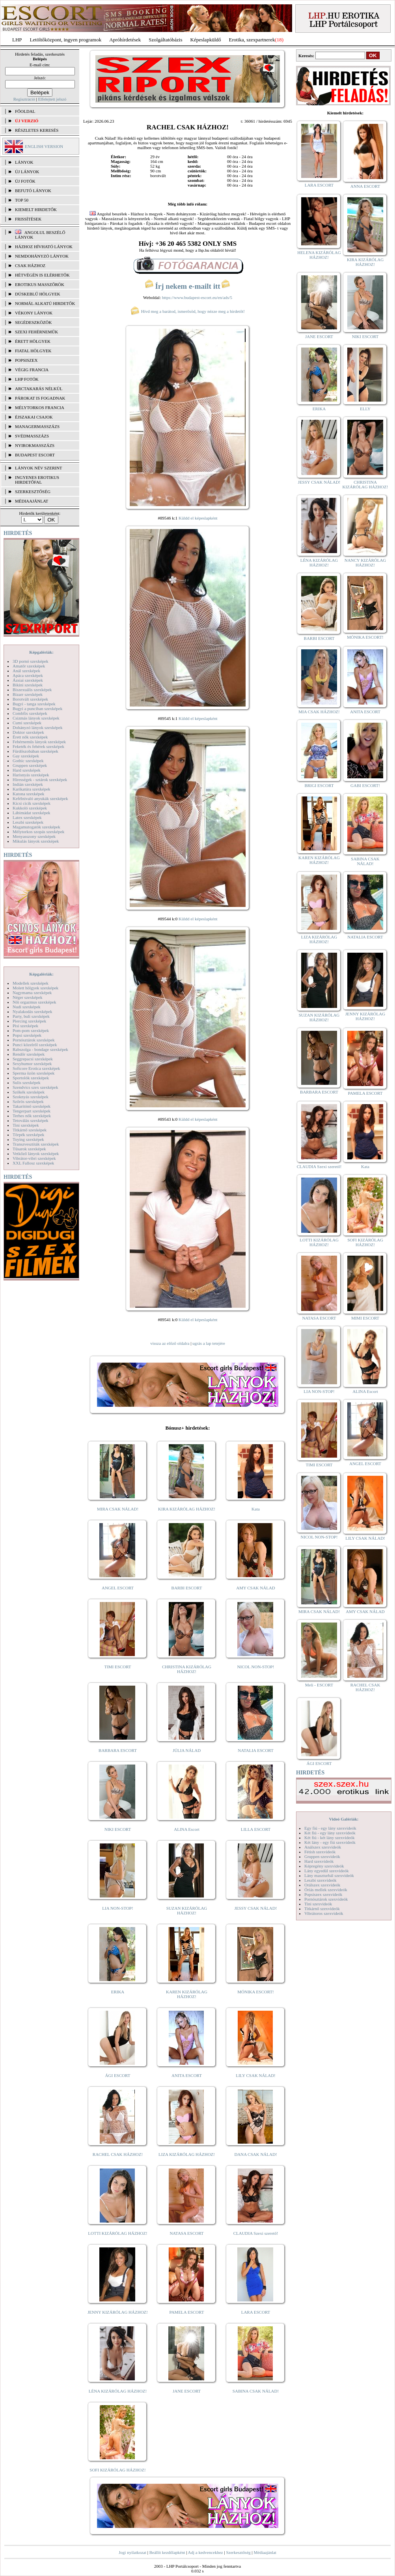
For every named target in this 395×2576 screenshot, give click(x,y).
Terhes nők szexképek (32, 1115)
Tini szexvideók (318, 1903)
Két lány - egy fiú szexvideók (330, 1842)
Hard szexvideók (319, 1861)
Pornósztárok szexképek (34, 1040)
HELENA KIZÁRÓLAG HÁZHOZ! (319, 255)
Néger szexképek (27, 997)
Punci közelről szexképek (35, 1044)
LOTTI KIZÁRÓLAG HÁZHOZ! (117, 2233)
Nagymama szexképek (32, 992)
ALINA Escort (186, 1829)
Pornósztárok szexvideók (326, 1899)
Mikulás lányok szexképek (36, 841)
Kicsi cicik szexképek (31, 803)
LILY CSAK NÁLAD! (256, 2075)
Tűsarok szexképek (29, 1148)
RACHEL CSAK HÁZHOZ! (118, 2154)
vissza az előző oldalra (169, 1343)
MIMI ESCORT (365, 1318)
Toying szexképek (28, 1139)
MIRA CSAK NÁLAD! (117, 1509)
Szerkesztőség (238, 2552)
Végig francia (31, 369)
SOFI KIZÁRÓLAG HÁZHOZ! (117, 2470)
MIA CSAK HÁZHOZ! (319, 711)
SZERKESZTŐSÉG (32, 491)
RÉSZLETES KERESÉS (36, 130)
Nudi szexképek (27, 1006)
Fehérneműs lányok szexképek (39, 741)
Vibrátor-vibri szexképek (34, 1158)
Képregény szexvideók (324, 1866)
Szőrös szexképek (28, 1101)
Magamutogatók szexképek (36, 826)
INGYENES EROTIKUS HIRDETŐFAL (37, 479)
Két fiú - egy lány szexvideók (330, 1832)
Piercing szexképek (29, 1021)
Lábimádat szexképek (31, 812)
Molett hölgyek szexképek (35, 987)
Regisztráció (24, 99)
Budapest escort (35, 454)
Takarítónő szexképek (31, 1106)
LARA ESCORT (255, 2312)
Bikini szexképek (28, 684)
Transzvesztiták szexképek (36, 1144)
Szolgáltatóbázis (165, 40)
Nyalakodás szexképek (32, 1011)
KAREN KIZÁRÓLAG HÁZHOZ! (186, 1994)
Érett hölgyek (32, 341)
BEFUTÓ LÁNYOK (33, 190)
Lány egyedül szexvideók (326, 1870)
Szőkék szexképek (29, 1092)
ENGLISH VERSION (44, 146)
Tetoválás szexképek (30, 1120)
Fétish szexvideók (319, 1851)
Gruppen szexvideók (322, 1856)
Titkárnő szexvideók (322, 1908)
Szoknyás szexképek (30, 1096)
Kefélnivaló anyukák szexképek (40, 798)
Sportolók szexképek (31, 1077)
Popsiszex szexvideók (323, 1894)
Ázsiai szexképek (28, 680)
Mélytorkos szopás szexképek (38, 831)
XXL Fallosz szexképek (33, 1163)
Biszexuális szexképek (32, 689)
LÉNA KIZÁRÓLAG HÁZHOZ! (118, 2391)
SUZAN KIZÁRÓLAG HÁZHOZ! (186, 1910)
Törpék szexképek (28, 1134)
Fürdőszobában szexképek (35, 751)
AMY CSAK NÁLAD (255, 1587)
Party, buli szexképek (31, 1016)
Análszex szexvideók (322, 1847)
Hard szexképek (27, 770)
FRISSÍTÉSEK (28, 219)
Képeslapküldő (205, 40)
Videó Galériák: (343, 1819)
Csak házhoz (30, 265)
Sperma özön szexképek (33, 1073)
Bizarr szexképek (28, 694)
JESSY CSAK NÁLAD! (256, 1908)
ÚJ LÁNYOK (27, 171)
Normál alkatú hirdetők (45, 303)
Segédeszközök (33, 322)
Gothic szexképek (28, 760)
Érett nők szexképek (30, 737)
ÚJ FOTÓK (25, 181)
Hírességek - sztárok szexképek (40, 779)
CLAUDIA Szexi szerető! (255, 2233)
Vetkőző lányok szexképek (36, 1153)
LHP (17, 40)
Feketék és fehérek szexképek (38, 746)
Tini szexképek (26, 1125)
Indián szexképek (28, 784)
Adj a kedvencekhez (205, 2552)
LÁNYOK (24, 162)
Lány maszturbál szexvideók (329, 1875)
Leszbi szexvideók (320, 1880)
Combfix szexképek (30, 713)
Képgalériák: (41, 652)
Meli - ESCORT (319, 1684)
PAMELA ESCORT (187, 2312)
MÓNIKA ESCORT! (255, 1991)
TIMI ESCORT (117, 1666)
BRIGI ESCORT (319, 785)
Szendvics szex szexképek (35, 1087)
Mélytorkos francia (39, 407)
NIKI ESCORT (117, 1829)
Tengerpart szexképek (31, 1111)
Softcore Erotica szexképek (36, 1068)
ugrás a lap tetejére (208, 1343)
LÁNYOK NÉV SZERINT (38, 467)
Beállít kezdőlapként (167, 2552)
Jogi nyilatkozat (132, 2552)
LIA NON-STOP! (117, 1908)
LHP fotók (27, 379)
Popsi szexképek (27, 1035)
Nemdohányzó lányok (42, 256)
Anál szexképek (26, 670)
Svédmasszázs (32, 436)
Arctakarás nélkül (38, 388)
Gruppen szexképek (30, 765)
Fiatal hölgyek (33, 350)
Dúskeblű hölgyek (37, 294)
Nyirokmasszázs (34, 445)
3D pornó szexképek (30, 661)
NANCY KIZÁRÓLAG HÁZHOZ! (365, 562)
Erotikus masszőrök (39, 284)
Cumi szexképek (27, 722)
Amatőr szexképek (29, 666)
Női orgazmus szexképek (34, 1002)
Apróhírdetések (125, 40)
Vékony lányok (33, 312)
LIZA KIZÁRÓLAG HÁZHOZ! (186, 2154)
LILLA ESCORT (255, 1829)
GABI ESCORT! (365, 785)
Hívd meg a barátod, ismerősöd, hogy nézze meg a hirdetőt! (187, 311)
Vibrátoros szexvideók (323, 1913)
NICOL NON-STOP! (255, 1666)
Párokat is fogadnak (40, 398)
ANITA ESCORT (186, 2075)
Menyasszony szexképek (34, 836)
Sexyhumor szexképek (32, 1063)
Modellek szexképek (30, 983)
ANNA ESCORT (365, 186)
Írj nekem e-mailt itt (187, 286)
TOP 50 (21, 200)
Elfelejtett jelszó (52, 99)
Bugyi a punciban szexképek (37, 708)
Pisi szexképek (25, 1025)
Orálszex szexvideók (322, 1884)
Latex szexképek (27, 817)
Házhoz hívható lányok (44, 246)
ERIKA (118, 1991)
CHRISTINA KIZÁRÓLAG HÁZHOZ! (186, 1669)
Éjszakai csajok (34, 417)
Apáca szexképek (28, 675)
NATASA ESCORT (186, 2233)
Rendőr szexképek (29, 1054)
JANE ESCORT (187, 2391)
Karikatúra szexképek (31, 789)
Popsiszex (26, 360)
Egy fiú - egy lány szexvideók (330, 1828)
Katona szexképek (28, 793)
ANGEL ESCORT (118, 1587)
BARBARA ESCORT (118, 1750)
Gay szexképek (26, 755)
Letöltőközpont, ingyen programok (66, 40)
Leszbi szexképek (28, 822)
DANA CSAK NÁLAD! (255, 2154)
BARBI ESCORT (186, 1587)
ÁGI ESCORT (117, 2075)
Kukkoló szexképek (30, 808)
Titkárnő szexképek (30, 1129)
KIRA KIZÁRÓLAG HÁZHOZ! (186, 1509)
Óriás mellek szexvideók (325, 1889)
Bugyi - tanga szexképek (34, 703)
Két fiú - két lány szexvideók (329, 1837)
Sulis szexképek (27, 1082)
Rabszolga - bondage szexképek (40, 1049)
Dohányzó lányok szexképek (37, 727)
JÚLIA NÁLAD (187, 1750)
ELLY (365, 408)
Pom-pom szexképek (31, 1030)
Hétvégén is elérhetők (42, 275)
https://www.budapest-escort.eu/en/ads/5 (197, 297)
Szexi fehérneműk (36, 331)
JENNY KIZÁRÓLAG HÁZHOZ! (118, 2312)
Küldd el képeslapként (198, 518)
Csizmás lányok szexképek (36, 718)
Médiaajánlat (264, 2552)
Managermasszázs (37, 426)
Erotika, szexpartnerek (252, 40)
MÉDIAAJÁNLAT (31, 501)
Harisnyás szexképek (31, 774)
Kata (256, 1509)
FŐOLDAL (25, 111)
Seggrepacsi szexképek (33, 1058)
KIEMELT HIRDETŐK (36, 209)
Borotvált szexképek (30, 699)
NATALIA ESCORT (255, 1750)
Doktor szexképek (28, 732)
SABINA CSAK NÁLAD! (256, 2391)
